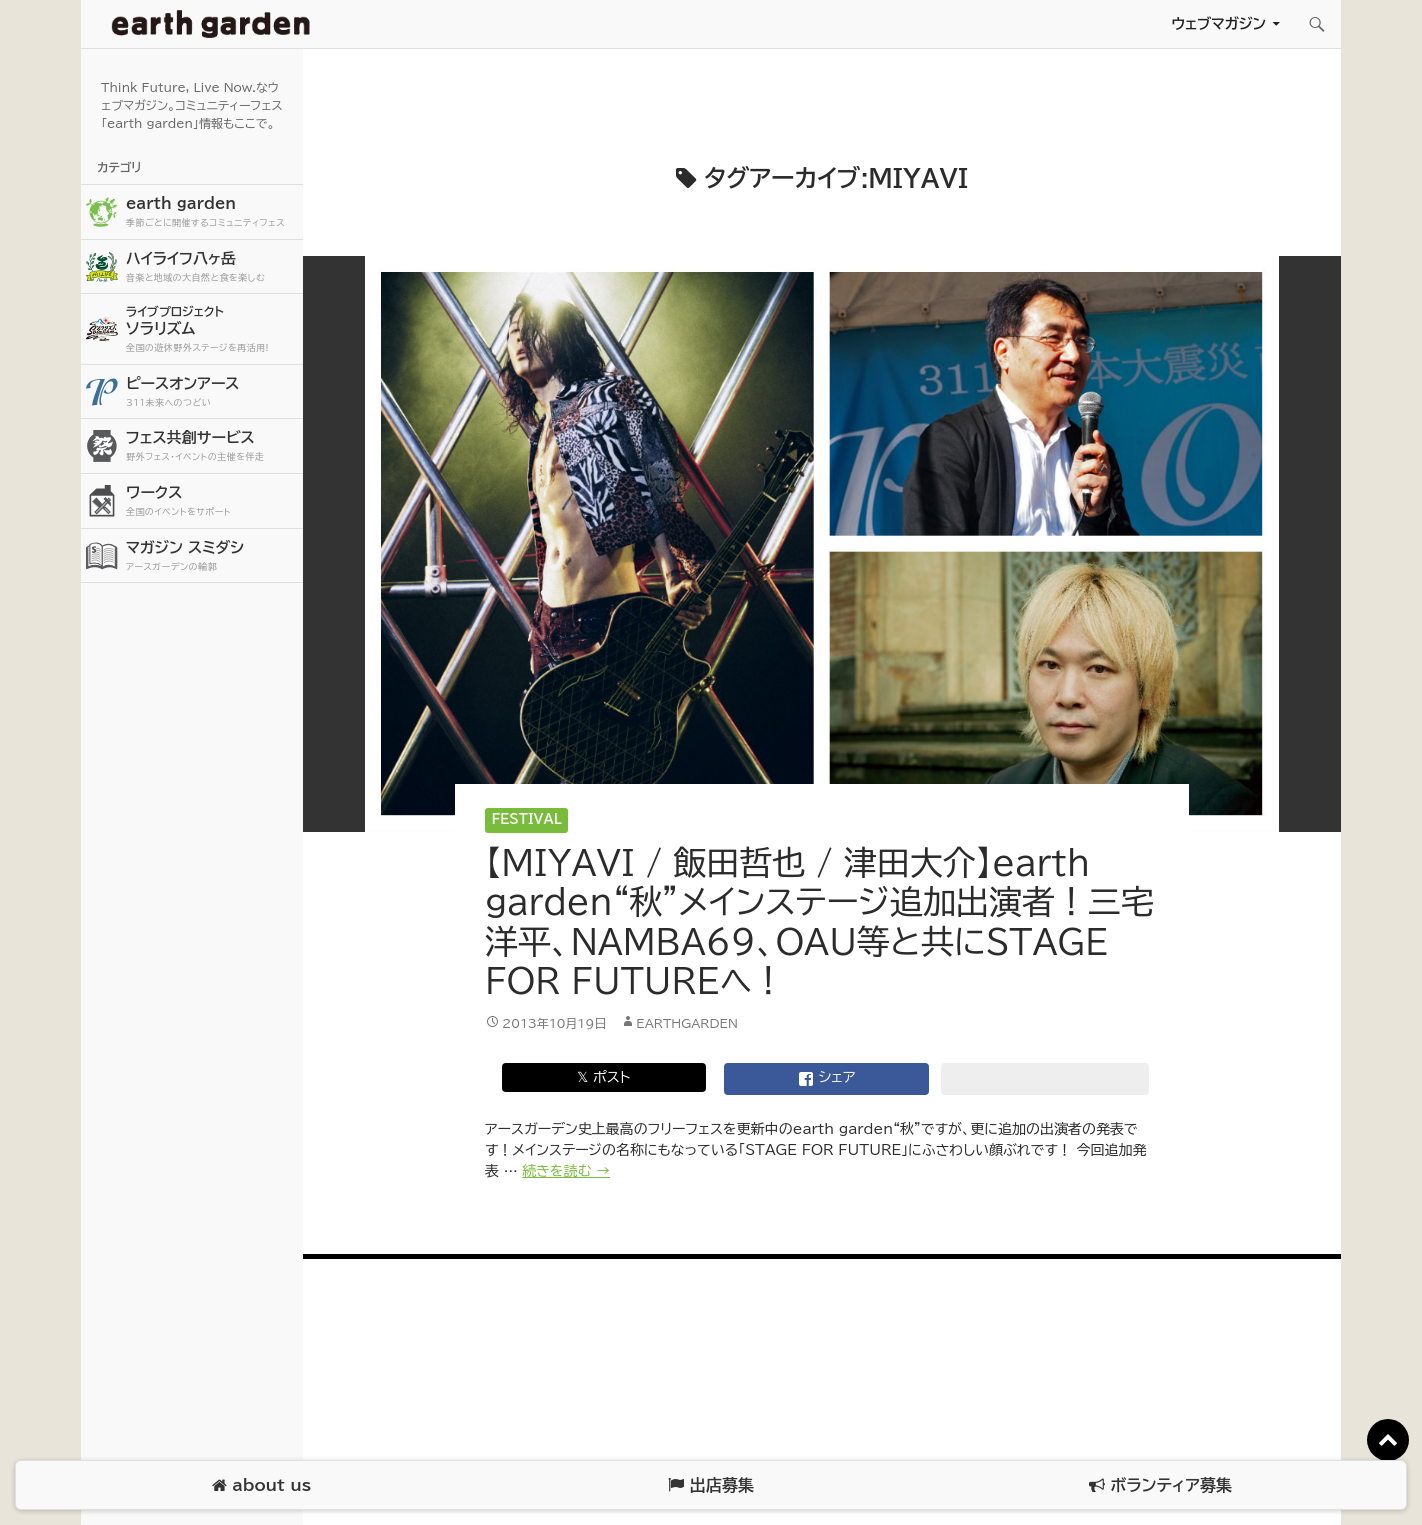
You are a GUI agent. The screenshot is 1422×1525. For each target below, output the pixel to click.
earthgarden (687, 1023)
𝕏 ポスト (603, 1077)
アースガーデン (211, 24)
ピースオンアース (212, 392)
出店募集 (710, 1485)
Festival (527, 819)
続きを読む (566, 1171)
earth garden (212, 212)
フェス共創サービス (212, 446)
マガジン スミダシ (212, 556)
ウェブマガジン (1218, 23)
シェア (827, 1079)
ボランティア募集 (1160, 1485)
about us (261, 1485)
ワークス (212, 501)
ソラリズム (212, 328)
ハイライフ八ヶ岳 (212, 267)
